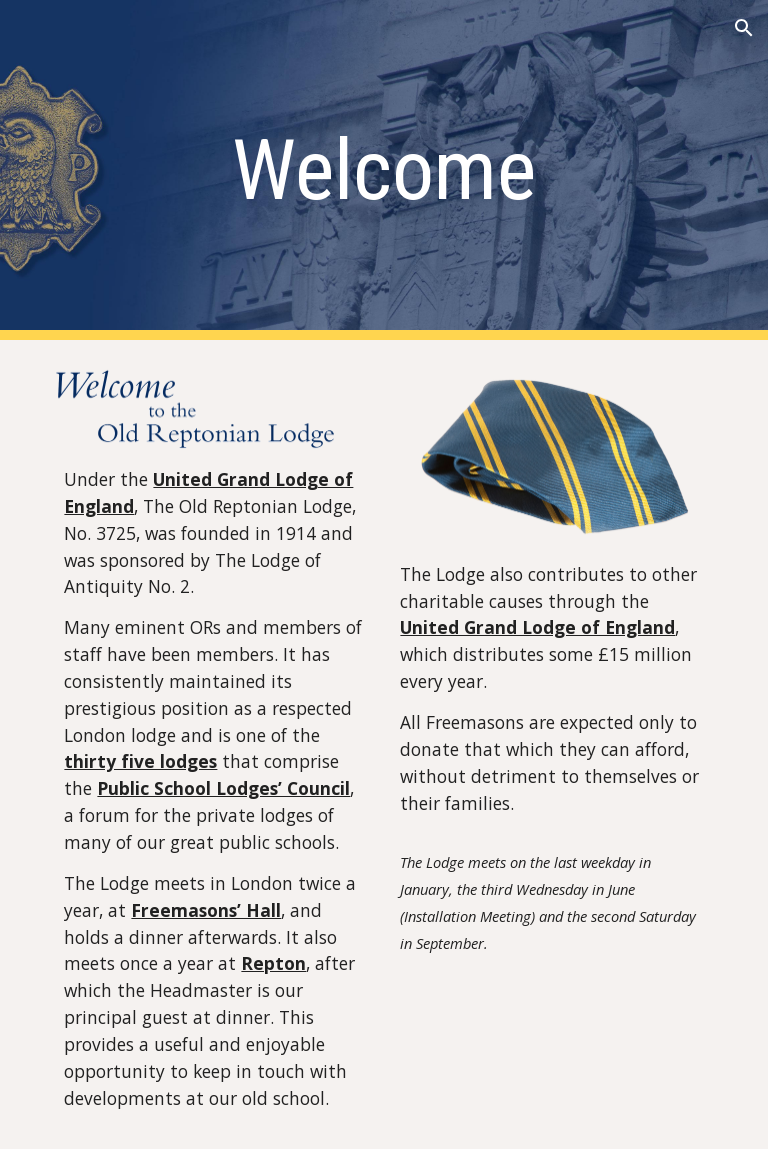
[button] (744, 28)
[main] (383, 170)
